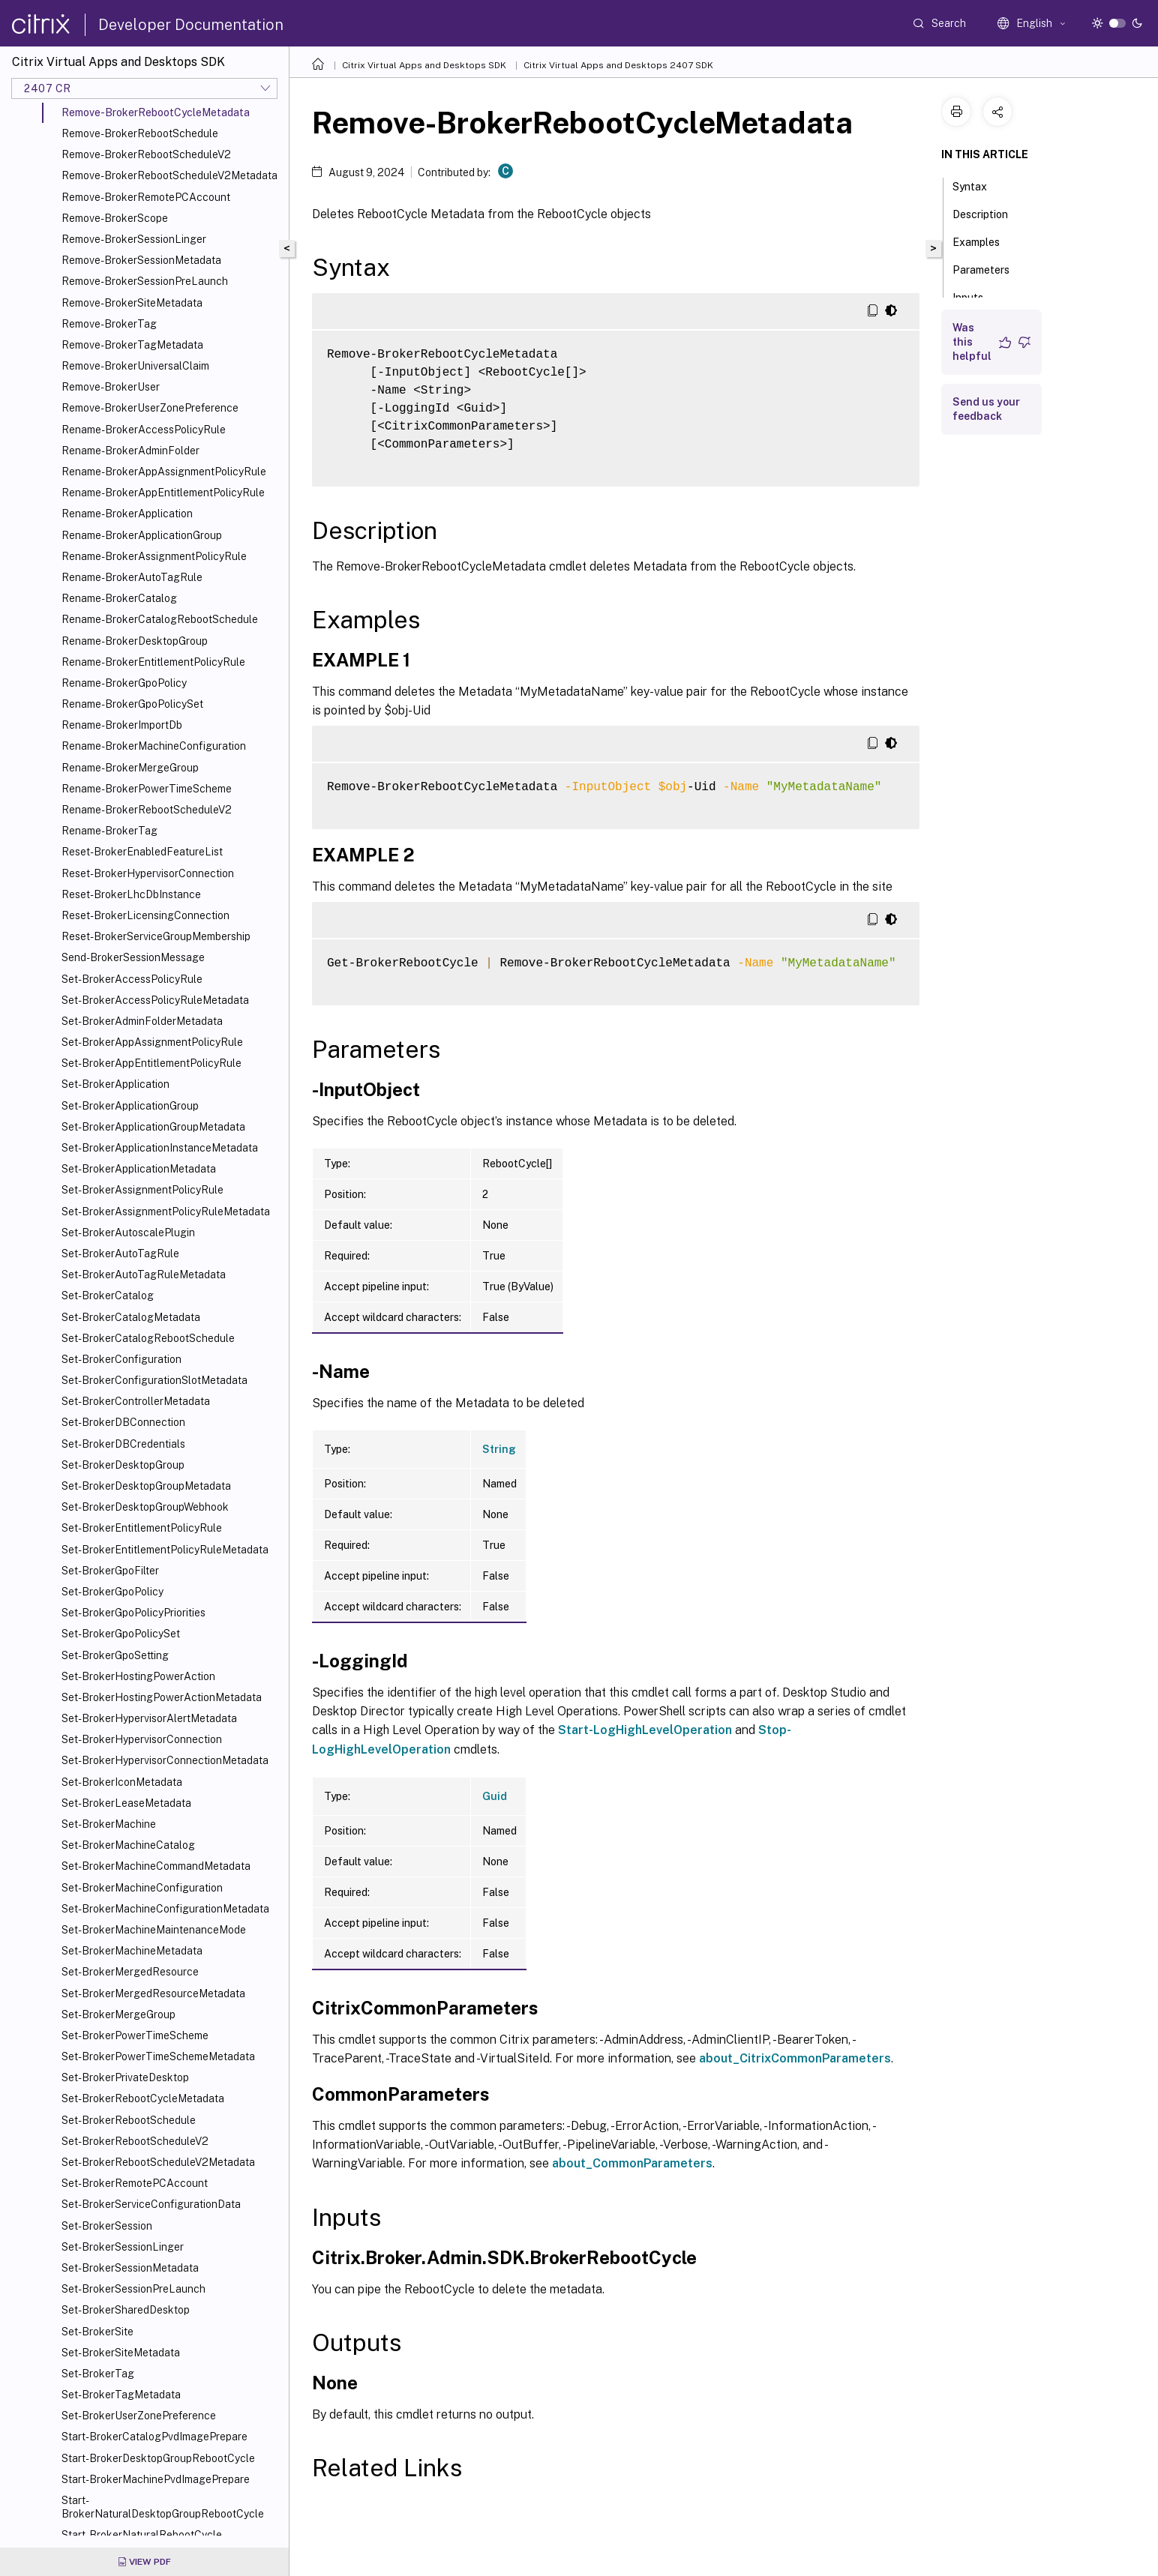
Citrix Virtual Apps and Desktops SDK (424, 65)
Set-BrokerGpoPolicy (113, 1592)
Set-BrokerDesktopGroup (123, 1465)
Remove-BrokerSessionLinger (134, 239)
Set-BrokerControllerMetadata (136, 1401)
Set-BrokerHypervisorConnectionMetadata (165, 1760)
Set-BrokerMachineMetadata (132, 1951)
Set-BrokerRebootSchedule (129, 2120)
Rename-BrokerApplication (127, 514)
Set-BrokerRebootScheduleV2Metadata (158, 2162)
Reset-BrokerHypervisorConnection (148, 873)
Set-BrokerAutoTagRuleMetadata (144, 1275)
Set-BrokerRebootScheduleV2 (135, 2141)
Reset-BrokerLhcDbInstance (131, 894)
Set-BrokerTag (98, 2374)
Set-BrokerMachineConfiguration (142, 1888)
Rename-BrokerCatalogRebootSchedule (160, 619)
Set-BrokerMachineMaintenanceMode (154, 1930)
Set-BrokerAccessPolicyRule (132, 979)
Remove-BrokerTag (109, 324)
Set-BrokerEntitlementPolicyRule (142, 1528)
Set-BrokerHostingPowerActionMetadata (162, 1697)
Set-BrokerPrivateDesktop (125, 2077)
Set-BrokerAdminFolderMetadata (142, 1021)
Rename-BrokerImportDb (122, 725)
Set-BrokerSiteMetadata (121, 2353)
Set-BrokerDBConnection (123, 1422)
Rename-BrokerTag (110, 831)
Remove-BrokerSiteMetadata (132, 303)
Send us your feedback (986, 409)
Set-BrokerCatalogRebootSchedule (148, 1338)
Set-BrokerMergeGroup (119, 2014)
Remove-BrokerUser (111, 387)
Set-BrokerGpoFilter (110, 1571)
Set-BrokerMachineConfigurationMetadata (165, 1909)
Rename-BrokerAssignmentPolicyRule (154, 556)
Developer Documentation (191, 25)
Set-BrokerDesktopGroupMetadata (146, 1486)
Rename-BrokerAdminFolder (131, 451)
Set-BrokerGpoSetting (115, 1655)
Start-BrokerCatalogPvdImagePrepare (155, 2437)
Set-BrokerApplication (116, 1084)
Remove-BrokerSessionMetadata (141, 260)
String (499, 1449)
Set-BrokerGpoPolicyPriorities (134, 1613)
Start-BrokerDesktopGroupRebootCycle (158, 2458)
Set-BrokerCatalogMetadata (131, 1317)
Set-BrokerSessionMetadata (130, 2268)
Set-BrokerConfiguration (122, 1359)
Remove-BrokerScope (115, 218)
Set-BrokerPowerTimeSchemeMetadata (158, 2056)
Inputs (976, 296)
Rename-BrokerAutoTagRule (132, 577)
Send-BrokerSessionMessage (133, 957)
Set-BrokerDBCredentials (123, 1444)
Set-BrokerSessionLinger (123, 2247)
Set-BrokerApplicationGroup (130, 1106)
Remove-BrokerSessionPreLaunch (145, 281)
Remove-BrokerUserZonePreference (150, 408)
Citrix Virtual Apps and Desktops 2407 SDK (618, 65)
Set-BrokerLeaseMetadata (126, 1803)
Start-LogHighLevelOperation (645, 1730)
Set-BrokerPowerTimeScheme (135, 2035)
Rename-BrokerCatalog (119, 598)
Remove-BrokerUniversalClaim (135, 366)
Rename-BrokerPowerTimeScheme (147, 789)
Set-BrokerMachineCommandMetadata (156, 1866)
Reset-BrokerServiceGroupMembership (156, 936)
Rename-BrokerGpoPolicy (124, 683)
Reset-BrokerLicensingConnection (146, 915)
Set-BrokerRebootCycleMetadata (143, 2098)
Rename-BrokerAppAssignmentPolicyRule (164, 472)
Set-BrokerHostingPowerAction (138, 1676)
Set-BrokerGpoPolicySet (121, 1634)
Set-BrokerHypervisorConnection (142, 1739)
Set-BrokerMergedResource (130, 1972)
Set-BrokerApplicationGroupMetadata (153, 1127)
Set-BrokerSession (107, 2226)
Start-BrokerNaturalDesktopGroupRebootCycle (163, 2507)
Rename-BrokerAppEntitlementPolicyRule (163, 493)
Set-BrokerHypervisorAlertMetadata (149, 1718)
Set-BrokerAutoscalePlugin (128, 1233)
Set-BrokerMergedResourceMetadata (153, 1993)
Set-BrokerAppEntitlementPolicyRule (152, 1063)
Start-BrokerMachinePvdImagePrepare (156, 2479)
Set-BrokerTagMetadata (121, 2395)
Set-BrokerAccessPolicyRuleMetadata (155, 1000)
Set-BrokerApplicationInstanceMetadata (160, 1148)
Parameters (989, 268)
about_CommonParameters (632, 2163)
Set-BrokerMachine (109, 1824)
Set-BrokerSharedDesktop (126, 2310)
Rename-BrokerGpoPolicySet (132, 704)
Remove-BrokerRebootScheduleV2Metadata (170, 175)
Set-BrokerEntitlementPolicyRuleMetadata (165, 1550)
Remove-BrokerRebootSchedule (140, 133)
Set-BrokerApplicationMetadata (139, 1169)
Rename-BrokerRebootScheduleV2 (147, 810)
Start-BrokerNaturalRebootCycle (142, 2535)
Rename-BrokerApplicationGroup (142, 535)
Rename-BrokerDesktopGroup (135, 641)
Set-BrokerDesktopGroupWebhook (145, 1507)
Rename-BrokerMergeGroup (130, 768)
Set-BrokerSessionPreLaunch (134, 2289)
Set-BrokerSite (98, 2332)
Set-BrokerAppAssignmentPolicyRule (152, 1042)
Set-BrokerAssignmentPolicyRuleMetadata (166, 1212)
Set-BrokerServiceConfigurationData (151, 2204)
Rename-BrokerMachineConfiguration (154, 746)
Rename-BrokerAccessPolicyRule (144, 430)
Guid (494, 1796)
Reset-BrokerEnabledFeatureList (142, 852)
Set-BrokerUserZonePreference (139, 2416)
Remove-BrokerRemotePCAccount (146, 197)
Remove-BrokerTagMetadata (132, 345)
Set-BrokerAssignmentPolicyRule (143, 1190)
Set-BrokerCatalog (108, 1295)
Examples (984, 240)
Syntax (978, 185)
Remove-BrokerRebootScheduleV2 (146, 154)
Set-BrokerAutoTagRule (120, 1254)
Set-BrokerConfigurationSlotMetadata (155, 1380)
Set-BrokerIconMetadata (122, 1782)
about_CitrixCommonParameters (795, 2058)
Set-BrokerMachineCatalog (128, 1845)
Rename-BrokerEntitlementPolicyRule (153, 662)
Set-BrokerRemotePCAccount (135, 2183)
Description (988, 212)
